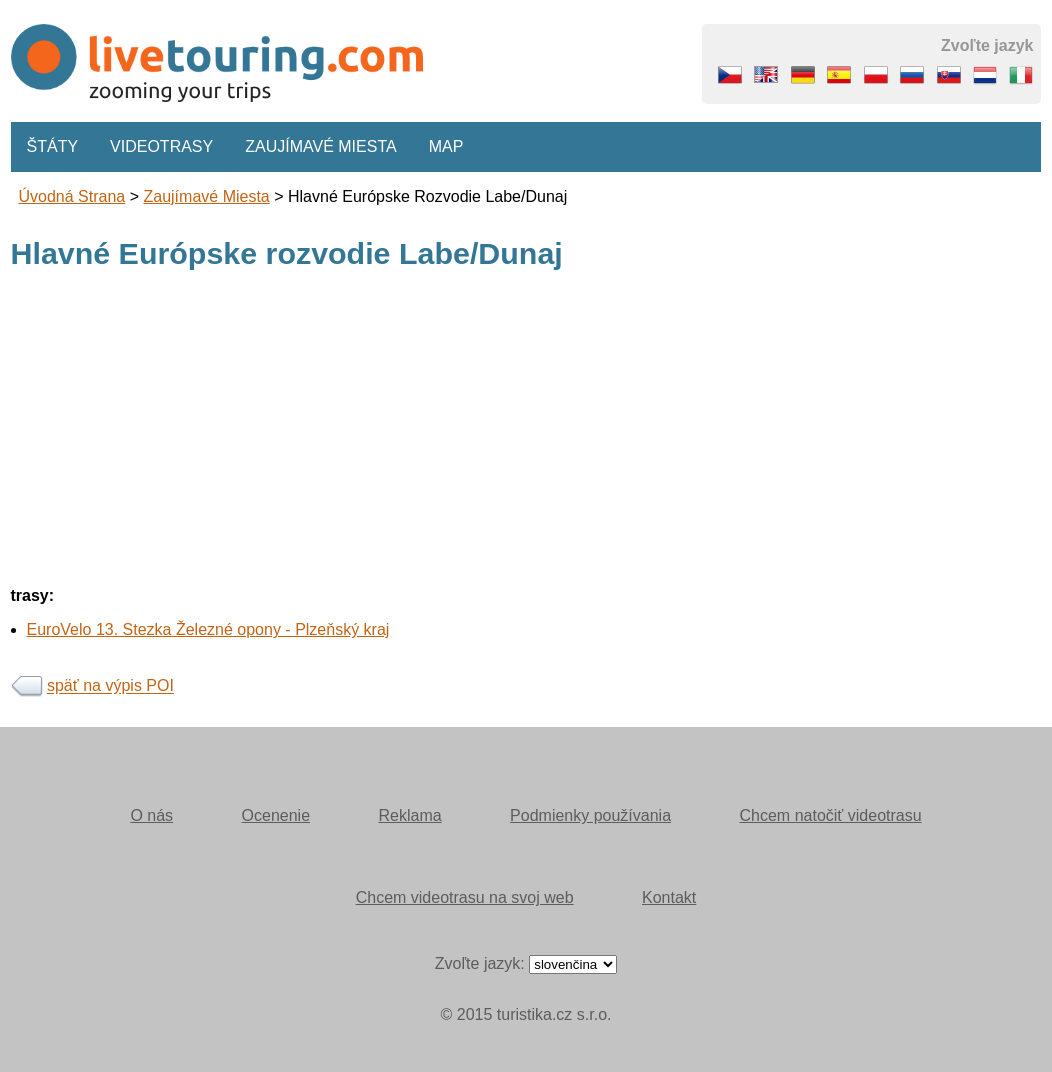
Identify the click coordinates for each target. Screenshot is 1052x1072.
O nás (151, 815)
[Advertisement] (526, 431)
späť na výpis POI (110, 686)
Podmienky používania (590, 815)
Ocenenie (276, 815)
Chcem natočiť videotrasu (831, 815)
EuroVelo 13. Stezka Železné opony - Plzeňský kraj (208, 629)
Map (446, 146)
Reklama (409, 815)
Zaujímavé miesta (320, 146)
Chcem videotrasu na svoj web (465, 897)
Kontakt (669, 897)
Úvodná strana (72, 196)
